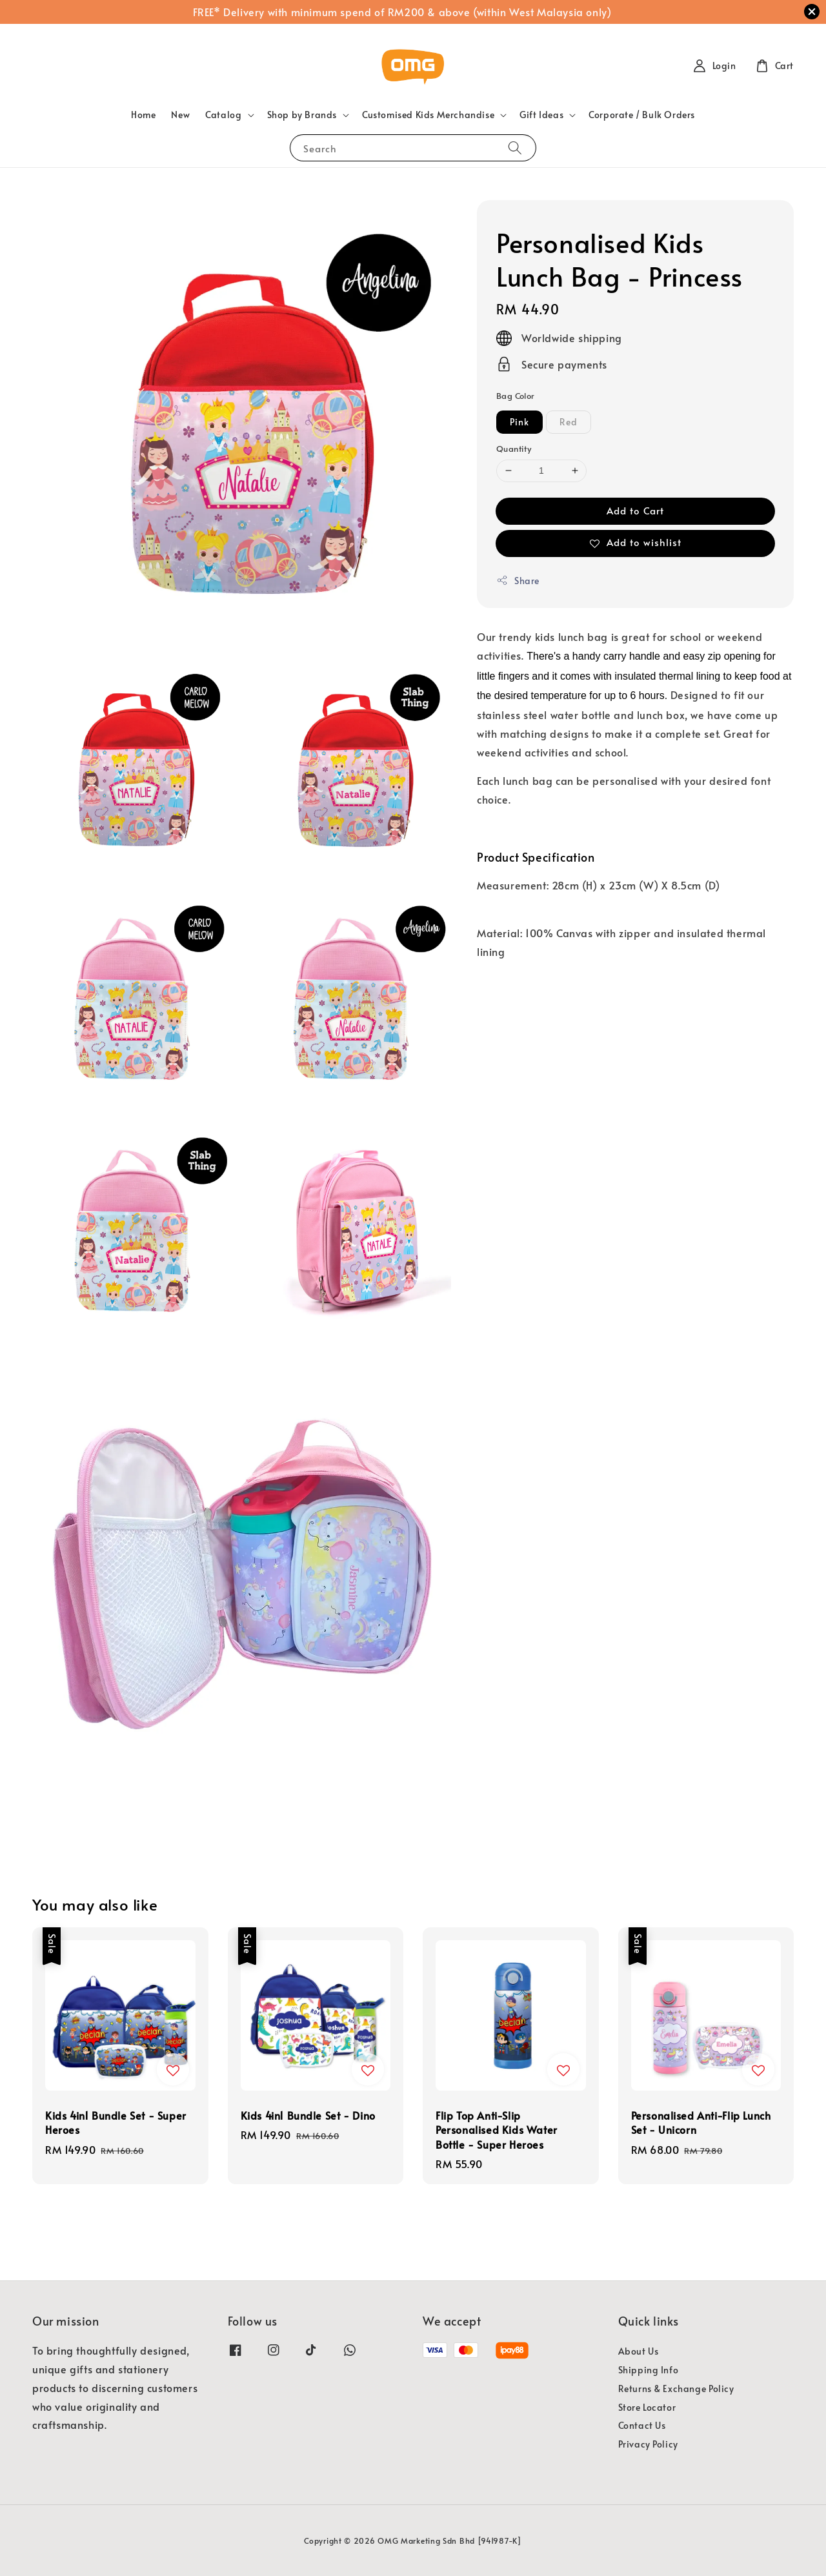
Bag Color (515, 395)
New (180, 114)
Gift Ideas (541, 115)
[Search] (515, 147)
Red (568, 422)
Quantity (513, 448)
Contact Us (642, 2425)
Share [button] (517, 580)
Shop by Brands (302, 115)
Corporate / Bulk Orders (642, 114)
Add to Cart (635, 510)
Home (143, 114)
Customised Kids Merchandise (428, 115)
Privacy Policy (648, 2444)
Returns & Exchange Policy (676, 2388)
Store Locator (647, 2407)
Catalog (223, 115)
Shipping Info (648, 2370)
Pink (519, 422)
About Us (638, 2351)
